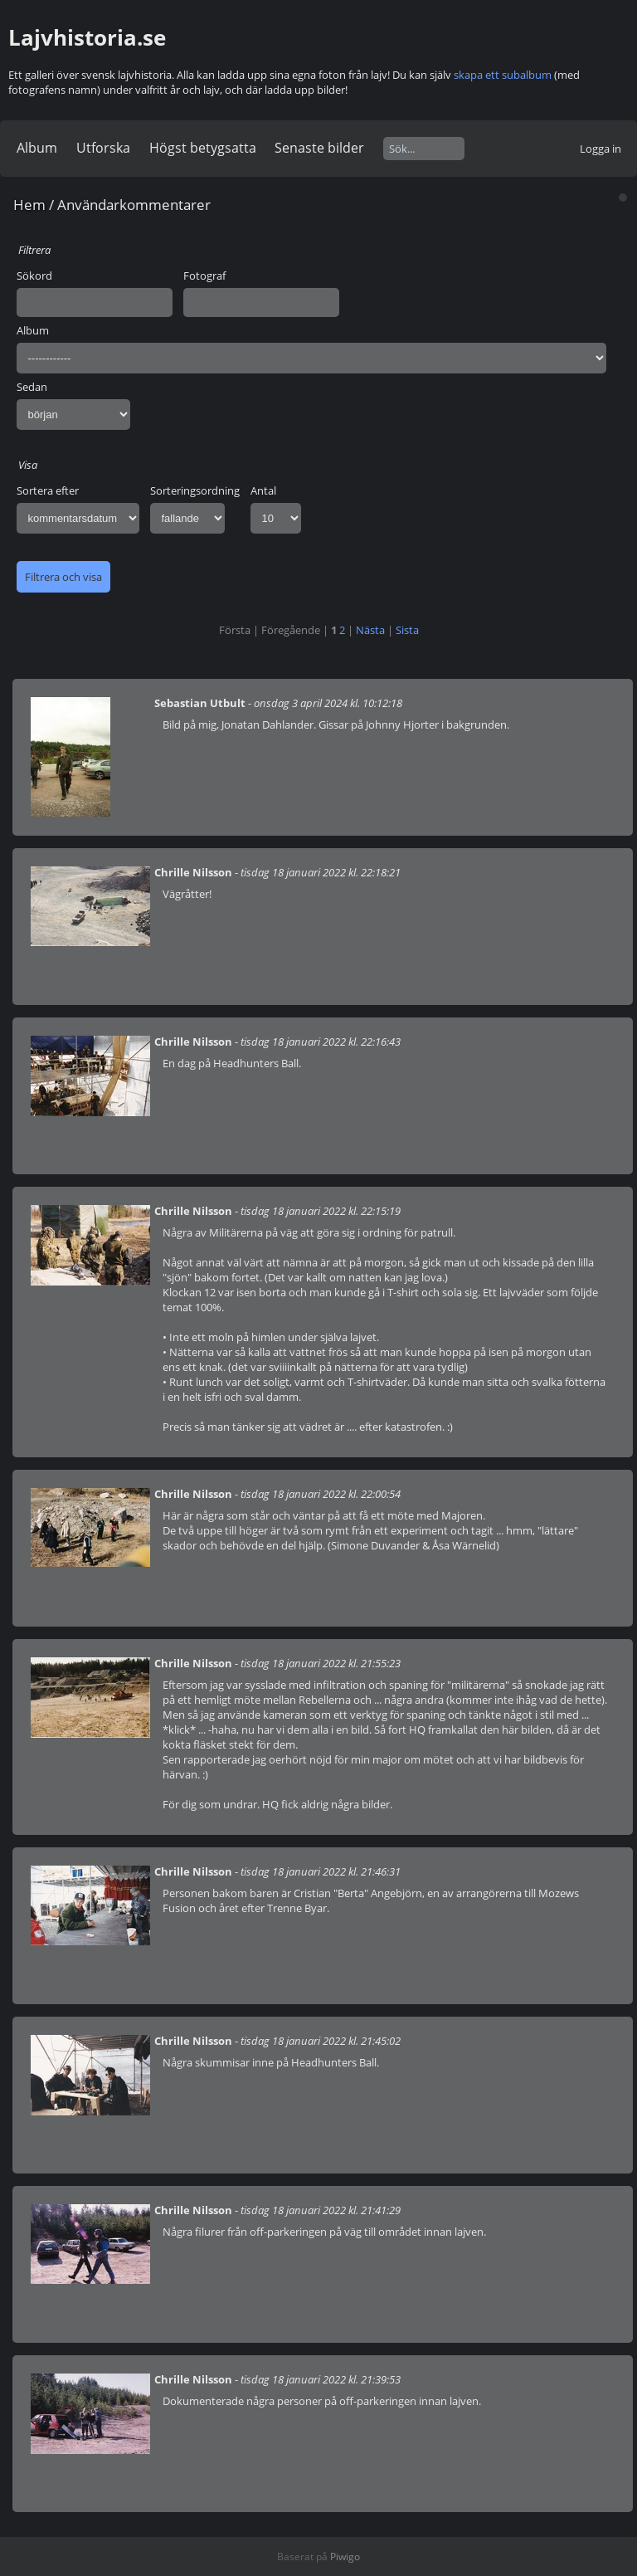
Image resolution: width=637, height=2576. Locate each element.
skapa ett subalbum (503, 74)
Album (37, 148)
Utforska (103, 148)
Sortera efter (48, 490)
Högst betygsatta (202, 148)
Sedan (32, 386)
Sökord (34, 275)
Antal (263, 490)
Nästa (370, 629)
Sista (407, 629)
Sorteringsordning (195, 490)
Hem (29, 204)
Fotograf (204, 275)
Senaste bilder (319, 148)
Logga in (600, 148)
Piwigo (345, 2556)
